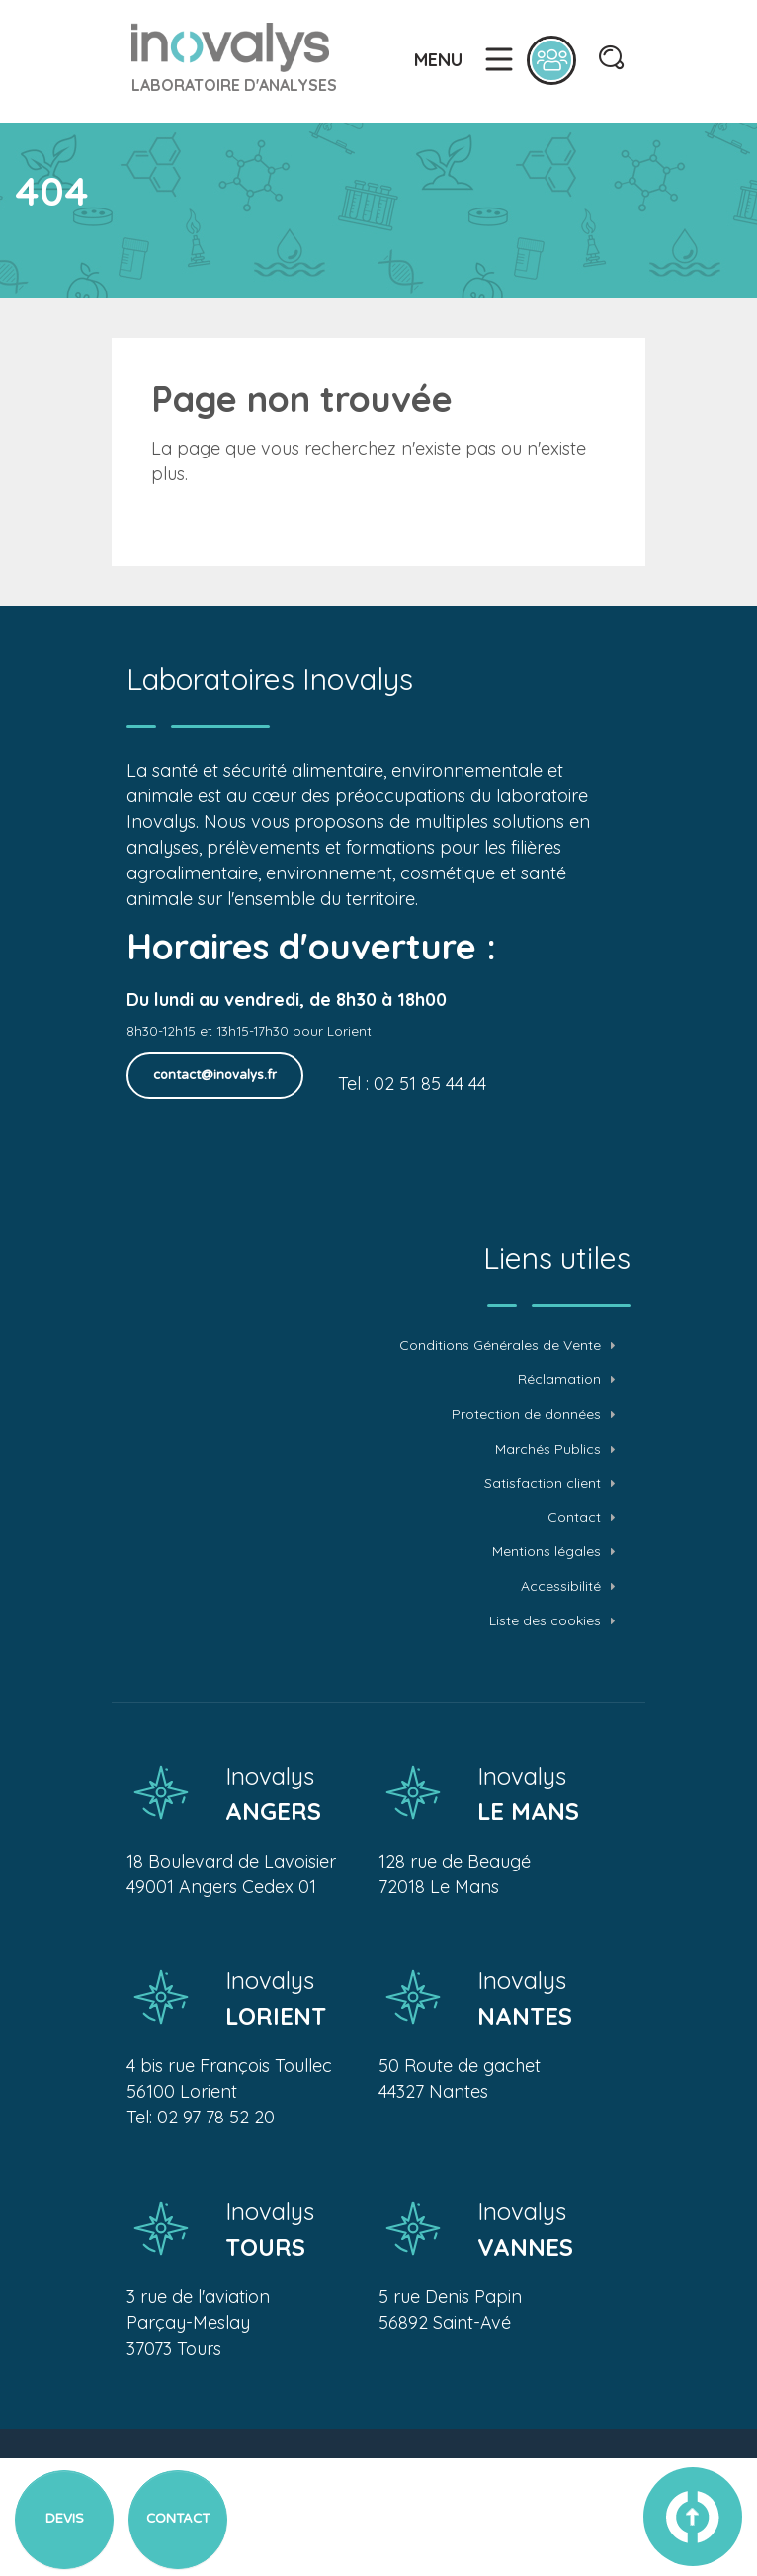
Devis (64, 2519)
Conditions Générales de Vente (500, 1345)
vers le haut (692, 2516)
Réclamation (559, 1379)
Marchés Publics (548, 1449)
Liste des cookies (545, 1621)
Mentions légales (546, 1551)
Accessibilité (561, 1586)
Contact (574, 1517)
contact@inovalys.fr (215, 1075)
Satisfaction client (542, 1483)
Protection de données (526, 1414)
